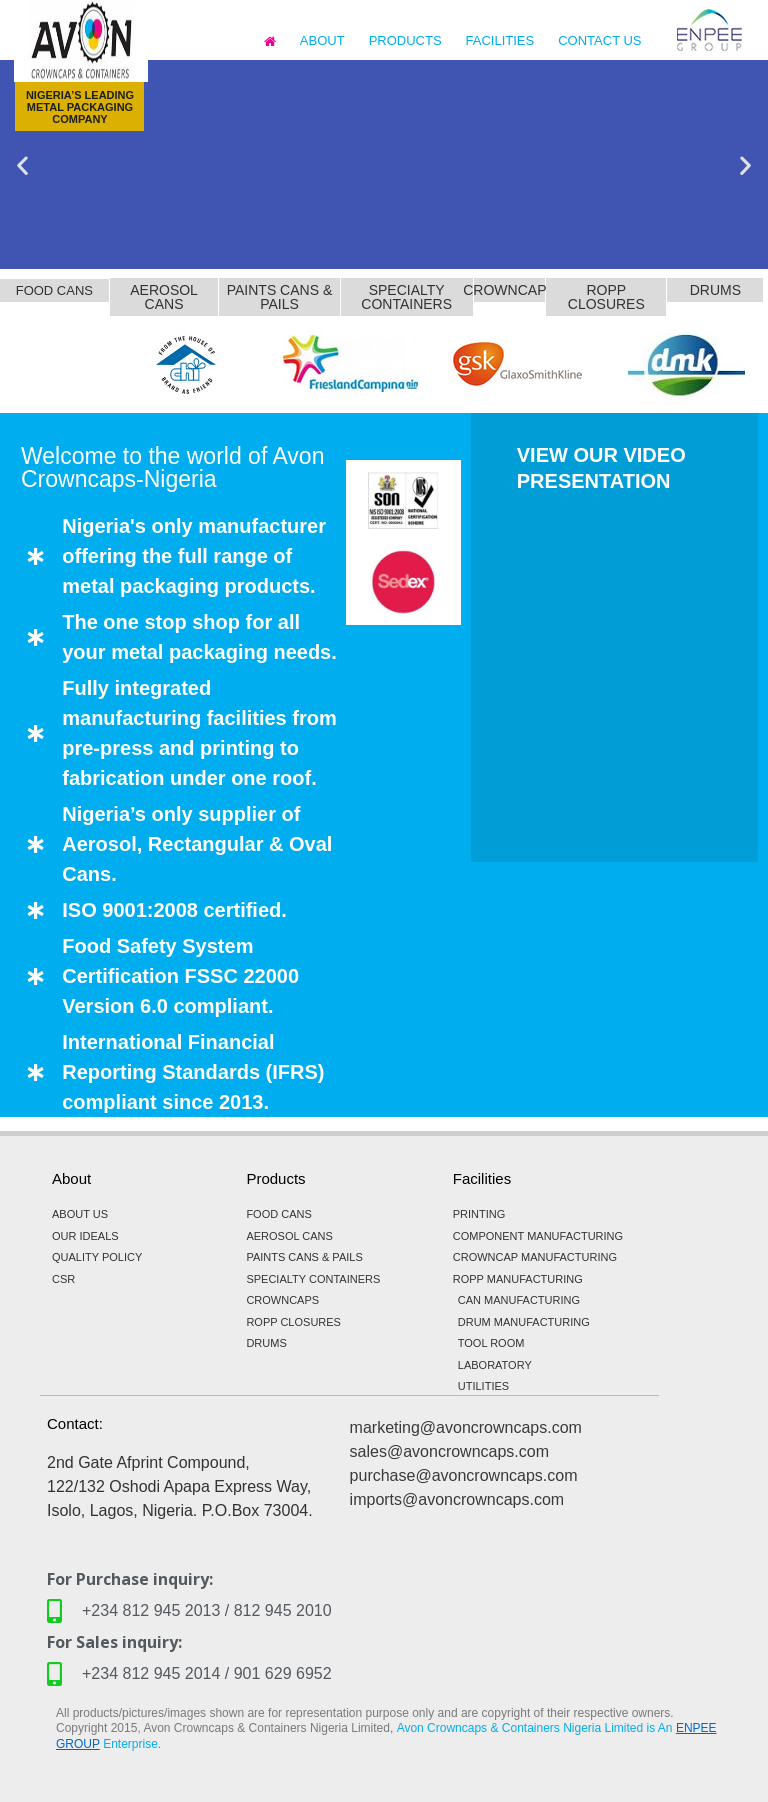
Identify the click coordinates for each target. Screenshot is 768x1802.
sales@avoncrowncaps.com (449, 1451)
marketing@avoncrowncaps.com (466, 1427)
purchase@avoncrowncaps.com (464, 1475)
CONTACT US (599, 40)
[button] (22, 164)
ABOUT (322, 40)
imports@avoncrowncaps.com (457, 1499)
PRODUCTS (405, 40)
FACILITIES (500, 40)
